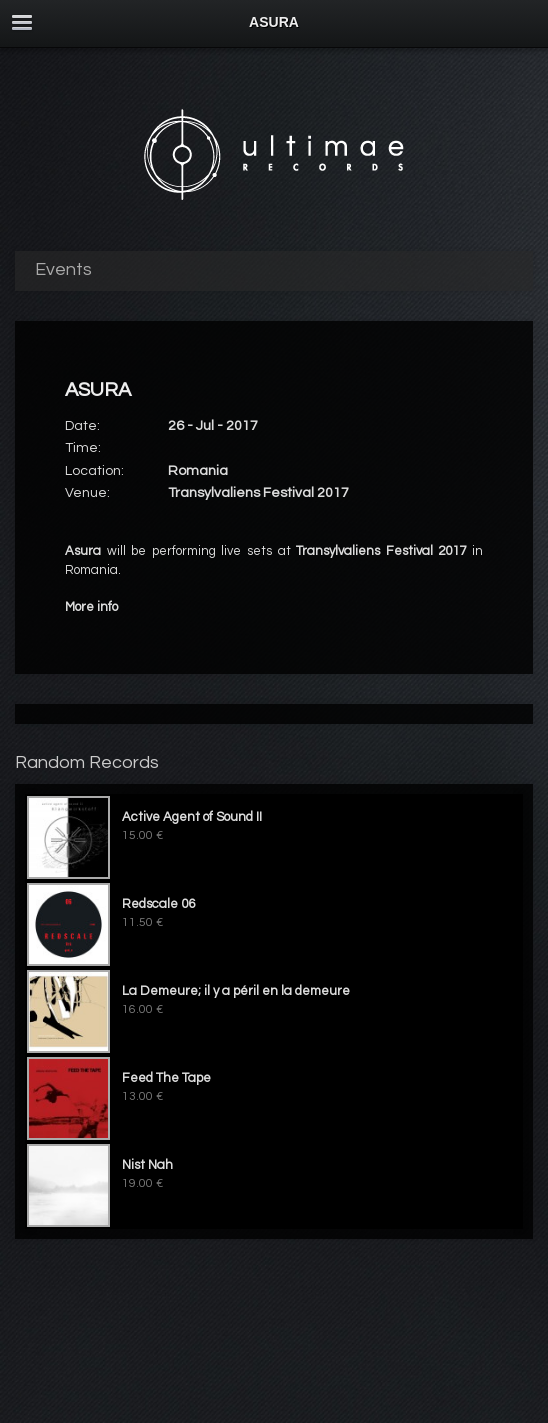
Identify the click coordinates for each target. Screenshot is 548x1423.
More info (91, 607)
